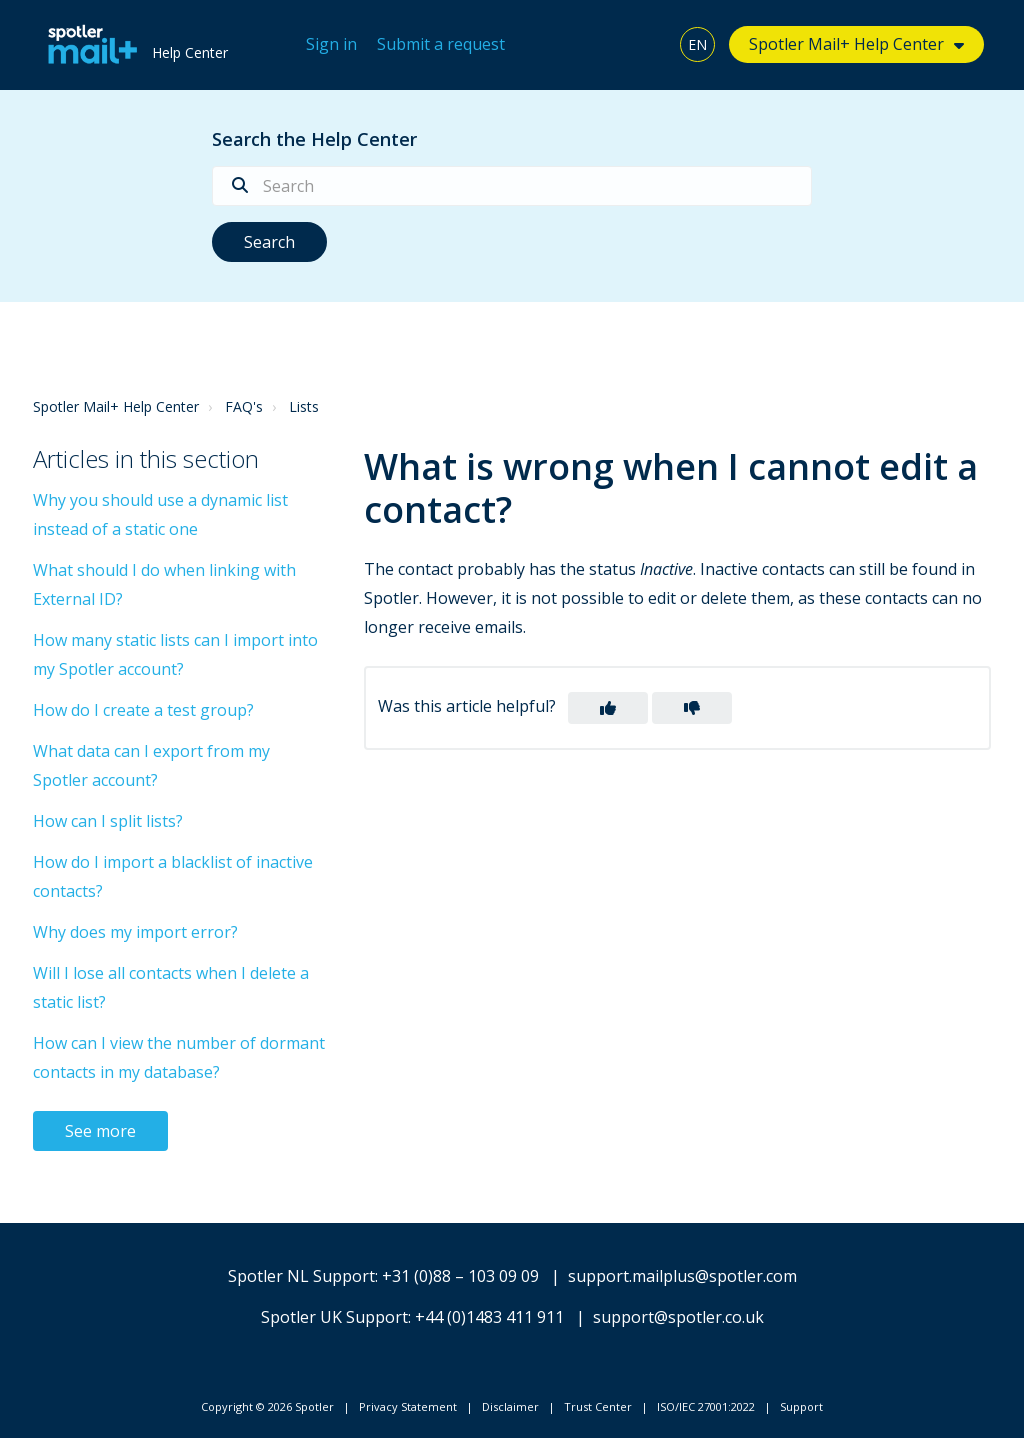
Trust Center (598, 1406)
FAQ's (244, 406)
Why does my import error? (135, 932)
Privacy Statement (408, 1406)
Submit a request (441, 44)
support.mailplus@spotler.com (682, 1276)
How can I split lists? (108, 821)
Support (801, 1406)
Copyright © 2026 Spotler (267, 1406)
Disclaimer (510, 1406)
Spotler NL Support (301, 1276)
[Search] (512, 186)
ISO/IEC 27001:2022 (706, 1406)
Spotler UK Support (334, 1317)
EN (697, 44)
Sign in (331, 44)
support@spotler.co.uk (678, 1317)
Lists (304, 406)
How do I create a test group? (143, 710)
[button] (608, 708)
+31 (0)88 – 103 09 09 (460, 1276)
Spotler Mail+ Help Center (846, 44)
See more (100, 1131)
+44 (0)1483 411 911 (489, 1317)
